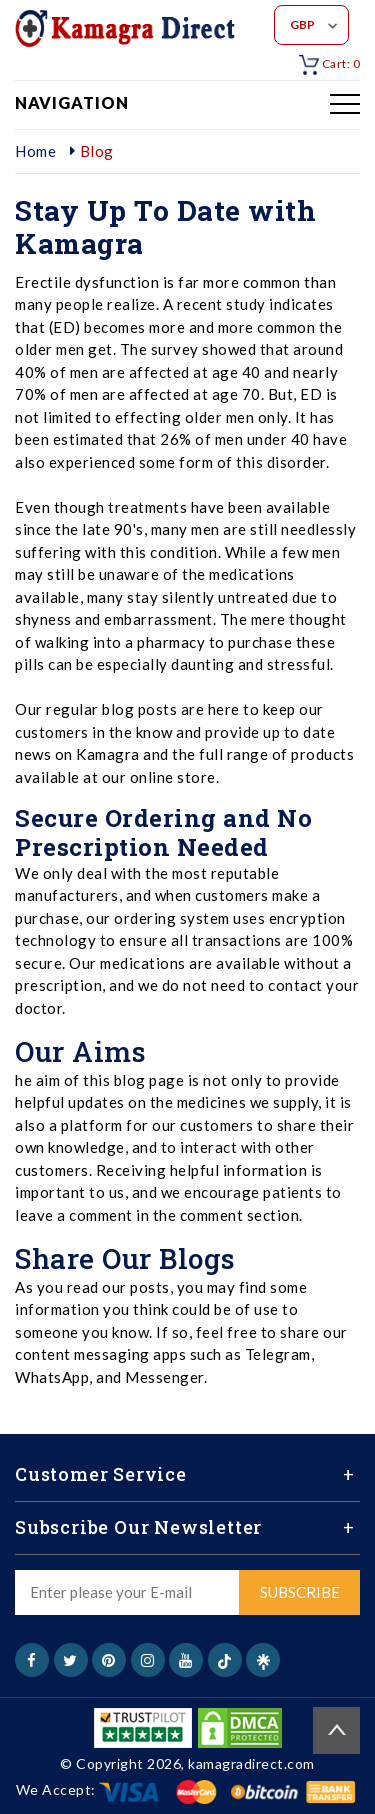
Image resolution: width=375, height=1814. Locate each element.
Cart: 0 (329, 63)
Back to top (336, 1730)
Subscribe (300, 1592)
